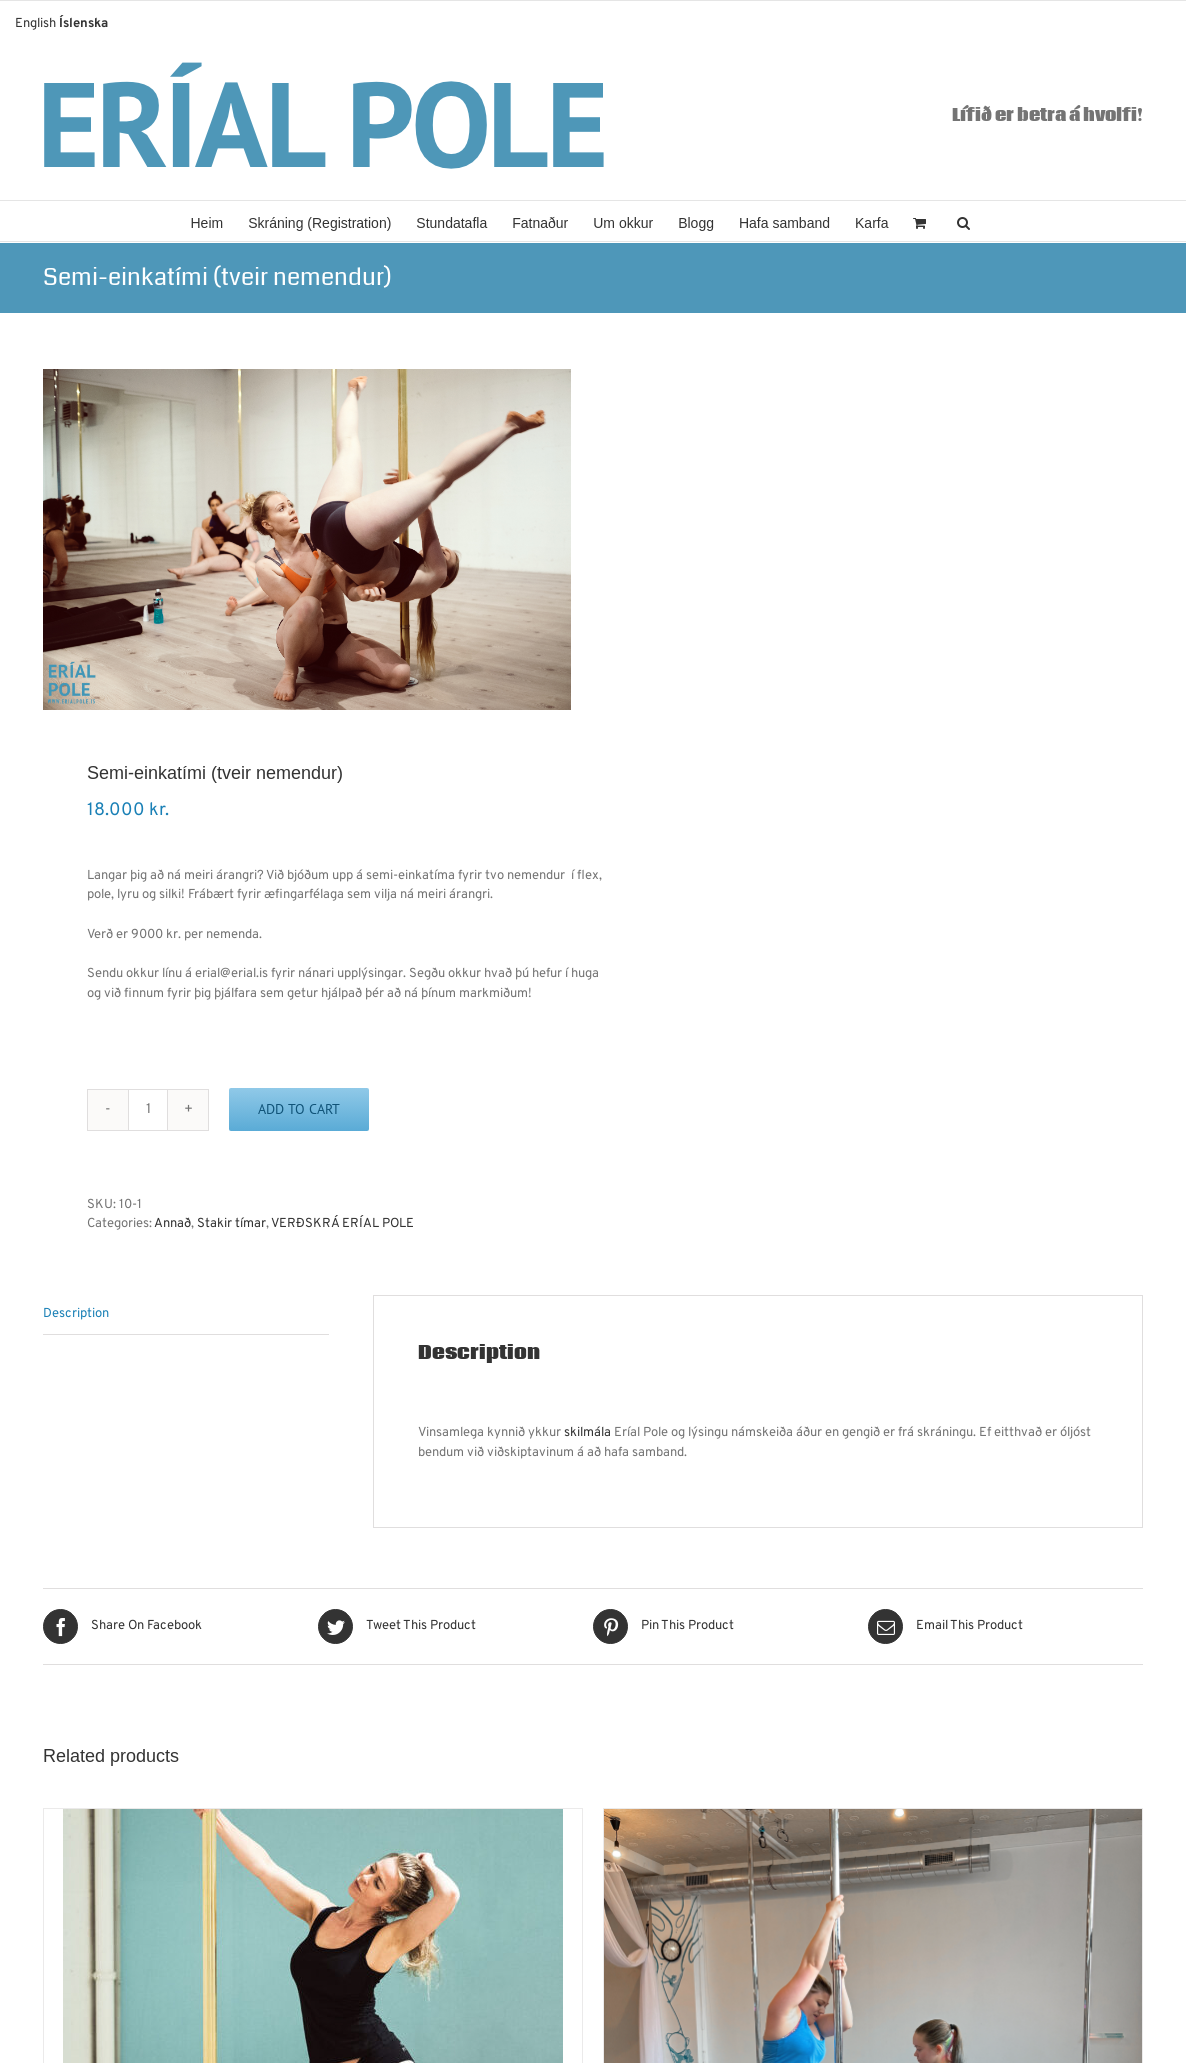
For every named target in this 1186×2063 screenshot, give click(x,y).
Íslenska (83, 24)
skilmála (587, 1433)
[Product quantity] (148, 1110)
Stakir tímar (231, 1224)
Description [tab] (76, 1314)
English (35, 24)
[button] (963, 221)
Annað (172, 1224)
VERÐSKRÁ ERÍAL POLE (342, 1224)
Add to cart (299, 1109)
